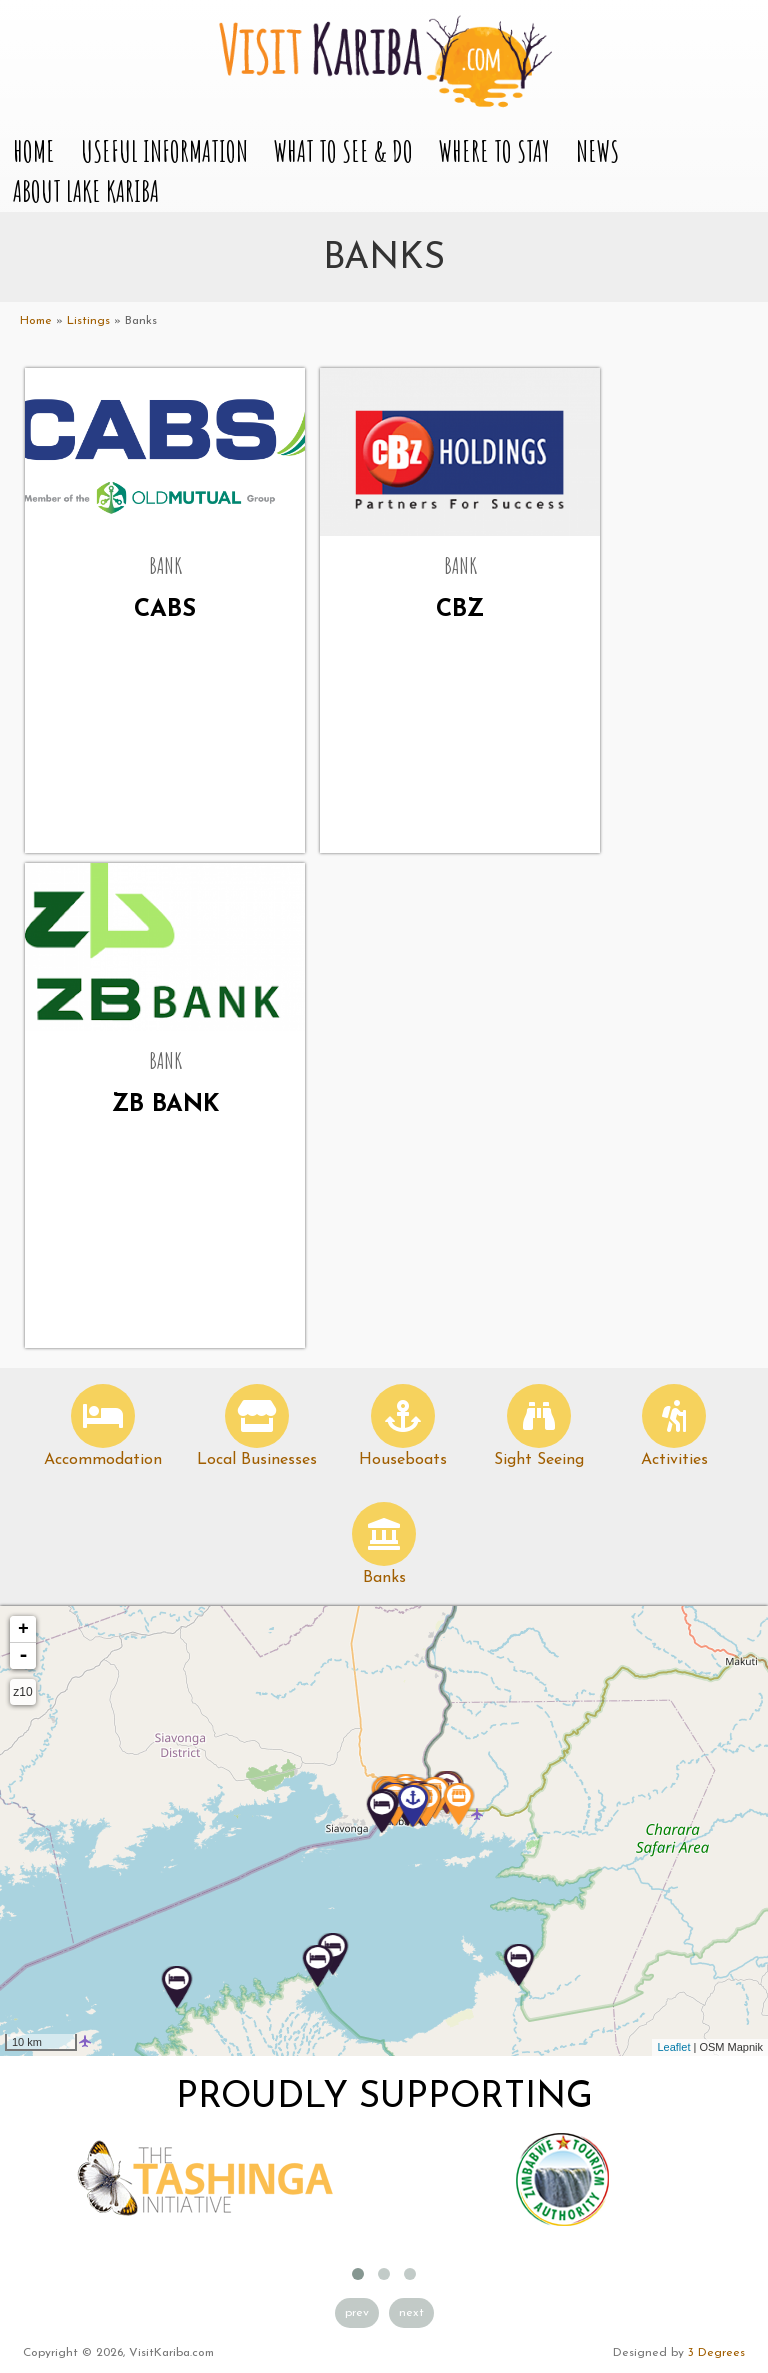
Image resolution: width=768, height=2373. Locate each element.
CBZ (460, 610)
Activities (674, 1460)
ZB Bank (165, 1105)
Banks (384, 1578)
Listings (88, 321)
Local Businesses (257, 1460)
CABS (165, 610)
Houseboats (403, 1460)
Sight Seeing (539, 1460)
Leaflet (673, 2047)
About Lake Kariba (86, 191)
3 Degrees (716, 2353)
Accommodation (103, 1460)
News (597, 151)
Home (34, 151)
